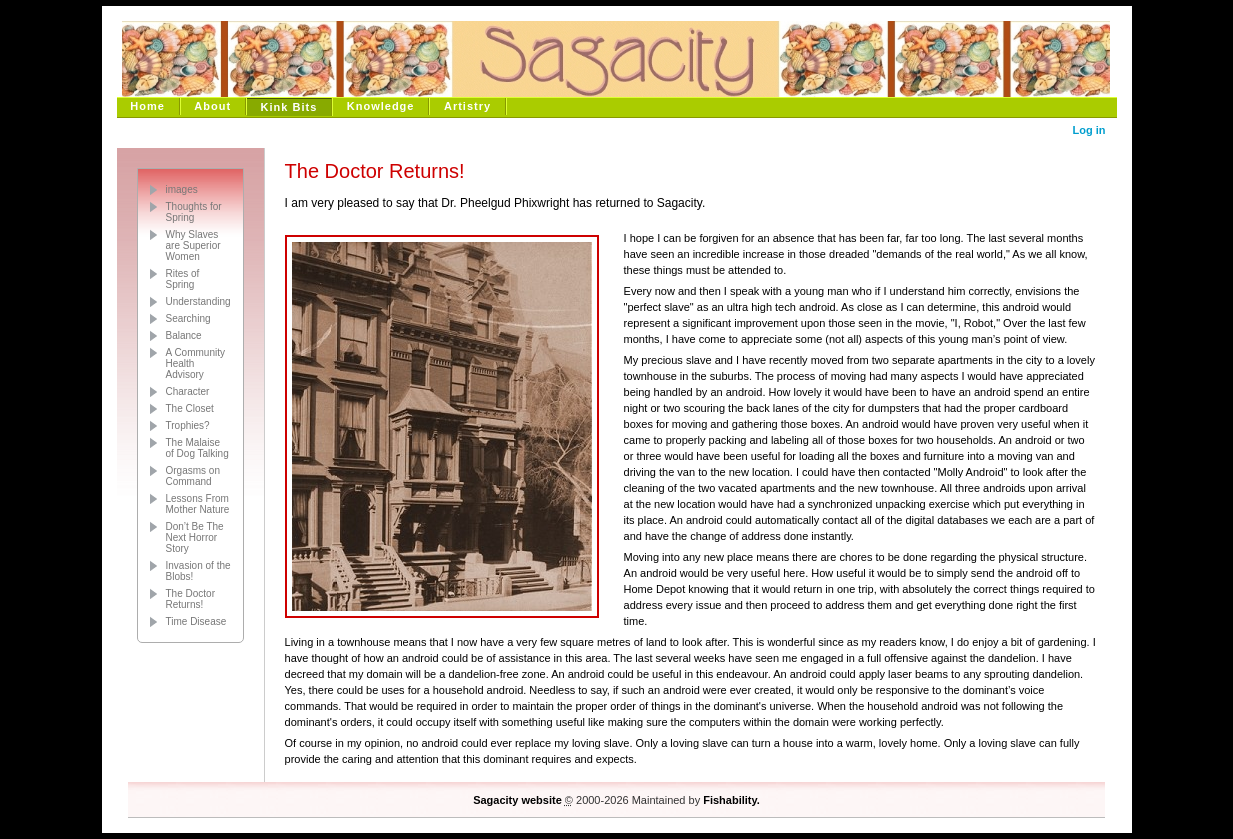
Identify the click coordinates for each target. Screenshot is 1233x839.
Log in (1089, 130)
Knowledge (381, 106)
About (212, 106)
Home (147, 106)
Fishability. (731, 800)
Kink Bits (289, 107)
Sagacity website (517, 800)
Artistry (467, 106)
